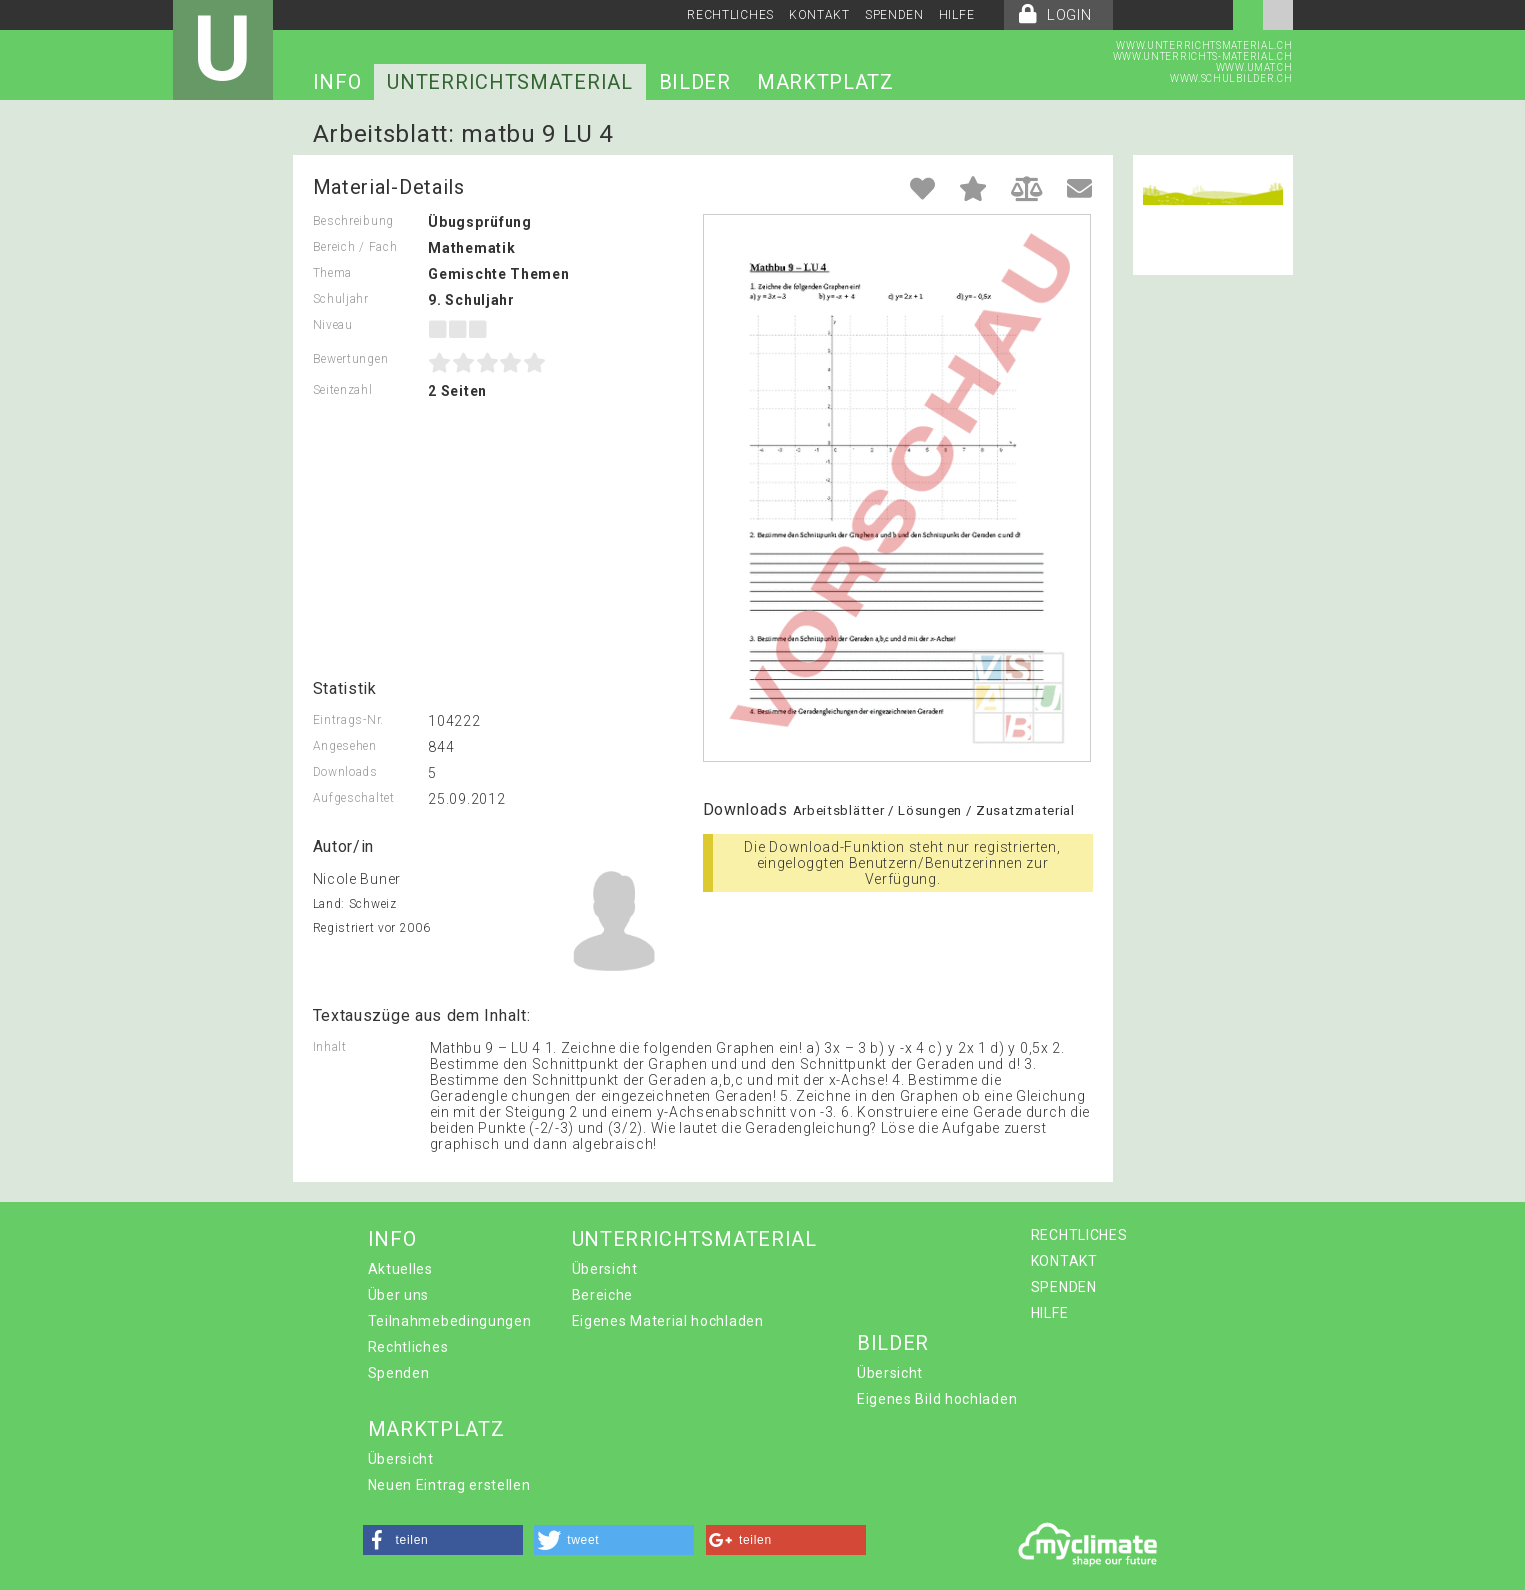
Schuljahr (341, 299)
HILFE (957, 15)
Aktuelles (400, 1269)
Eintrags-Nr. (348, 720)
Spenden (399, 1373)
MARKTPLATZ (825, 82)
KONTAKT (819, 15)
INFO (337, 82)
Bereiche (603, 1295)
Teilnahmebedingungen (450, 1321)
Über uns (399, 1295)
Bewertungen (351, 359)
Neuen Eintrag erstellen (449, 1485)
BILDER (695, 82)
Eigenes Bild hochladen (937, 1399)
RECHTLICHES (730, 15)
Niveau (333, 325)
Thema (333, 273)
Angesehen (345, 746)
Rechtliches (408, 1347)
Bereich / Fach (355, 247)
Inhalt (330, 1047)
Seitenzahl (343, 390)
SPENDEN (894, 15)
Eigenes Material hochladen (668, 1321)
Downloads (345, 772)
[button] (443, 1540)
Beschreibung (353, 221)
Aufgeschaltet (354, 798)
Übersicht (605, 1269)
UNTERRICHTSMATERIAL (509, 82)
